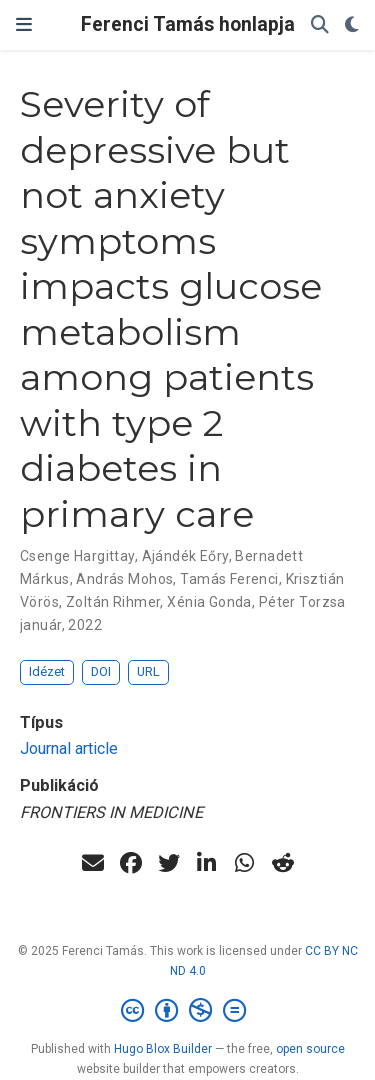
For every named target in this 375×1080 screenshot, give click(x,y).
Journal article (69, 748)
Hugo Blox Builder (163, 1049)
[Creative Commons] (187, 1011)
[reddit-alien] (283, 863)
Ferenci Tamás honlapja (188, 24)
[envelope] (93, 863)
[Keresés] (320, 25)
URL (148, 671)
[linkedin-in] (207, 863)
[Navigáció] (24, 25)
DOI (101, 671)
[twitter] (169, 863)
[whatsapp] (245, 863)
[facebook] (131, 863)
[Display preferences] (352, 25)
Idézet (47, 671)
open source (310, 1049)
